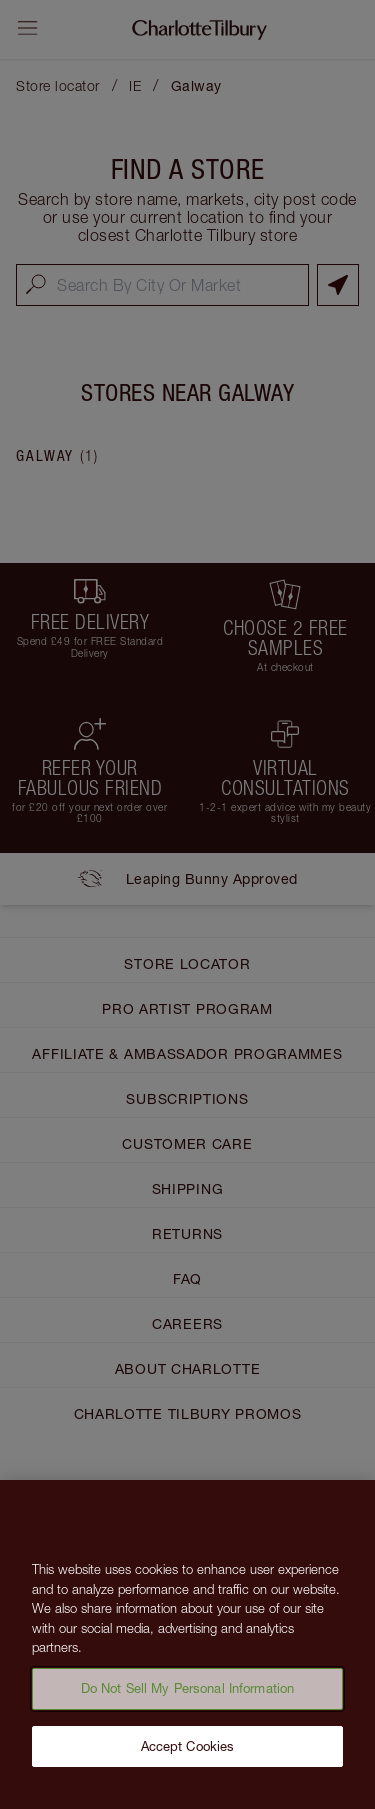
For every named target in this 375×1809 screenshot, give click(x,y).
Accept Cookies (188, 1754)
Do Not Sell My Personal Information (188, 1696)
